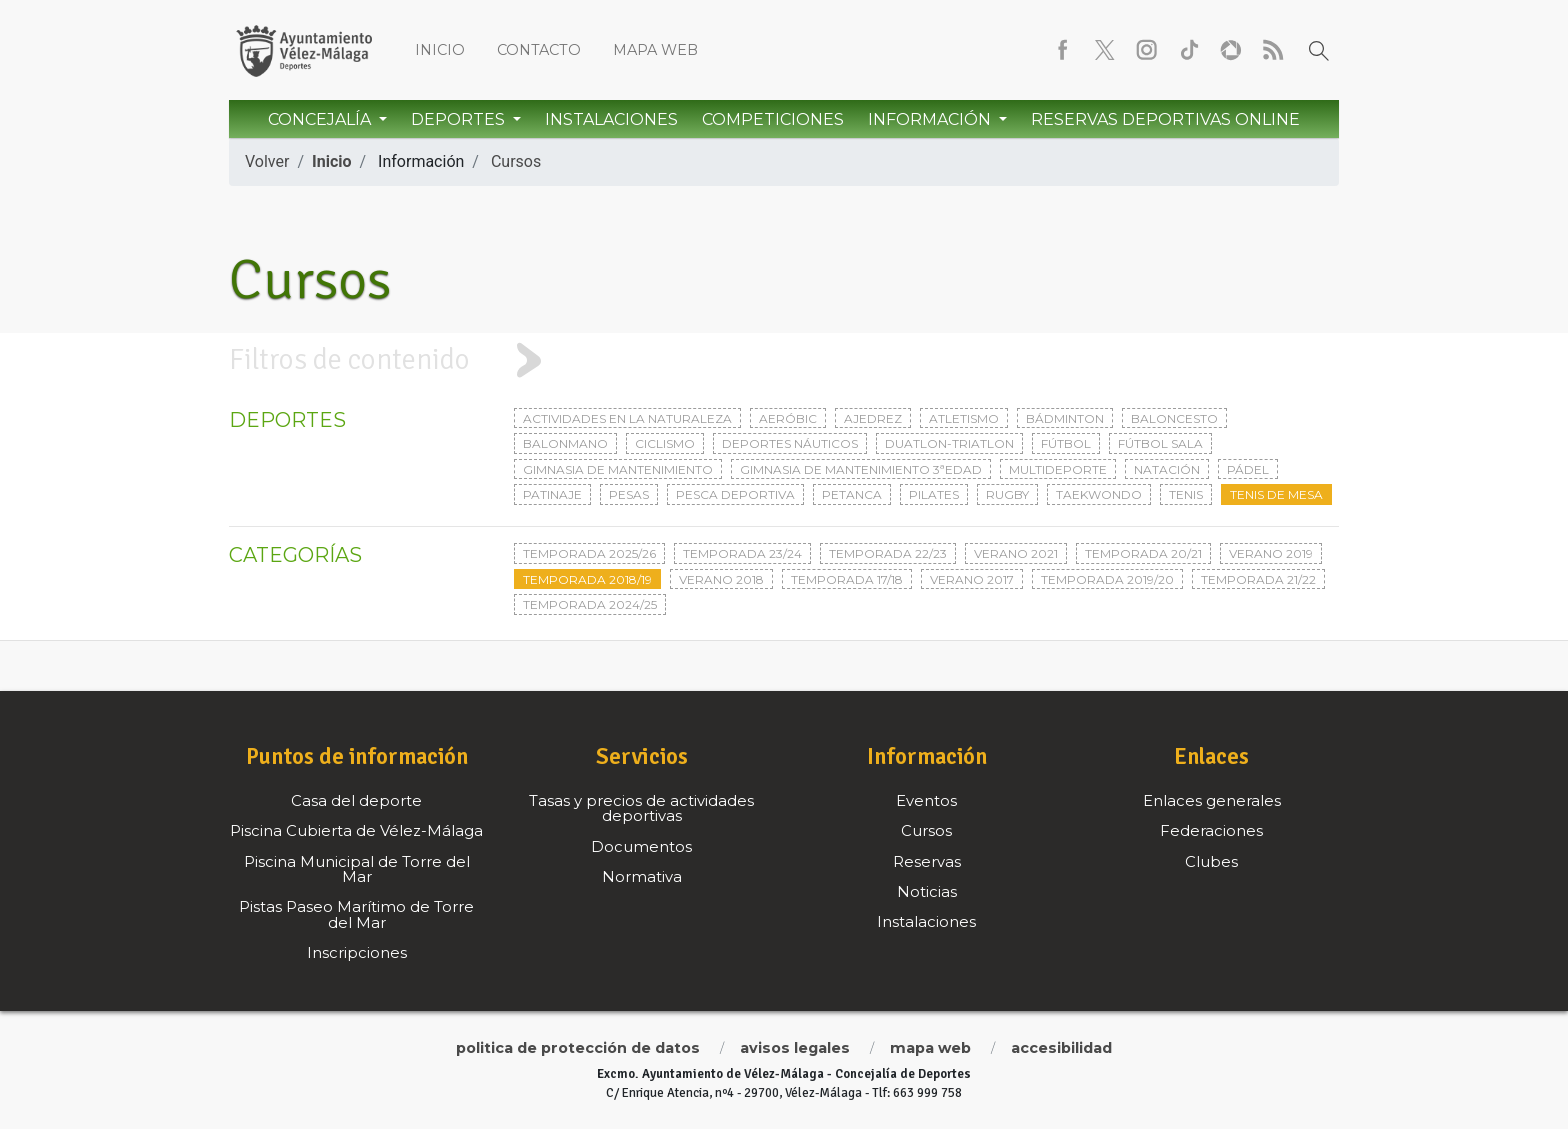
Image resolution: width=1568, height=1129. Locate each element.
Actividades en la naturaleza (627, 418)
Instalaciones (611, 119)
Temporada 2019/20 (1107, 579)
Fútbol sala (1160, 443)
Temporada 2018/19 (587, 579)
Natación (1167, 469)
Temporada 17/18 (847, 579)
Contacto (539, 50)
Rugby (1007, 494)
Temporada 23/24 (742, 553)
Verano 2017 (972, 579)
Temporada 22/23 (888, 553)
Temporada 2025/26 (589, 553)
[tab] (784, 360)
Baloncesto (1174, 418)
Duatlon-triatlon (949, 443)
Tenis (1186, 494)
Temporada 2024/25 (590, 604)
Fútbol (1066, 443)
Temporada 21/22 (1258, 579)
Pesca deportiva (735, 494)
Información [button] (931, 119)
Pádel (1248, 469)
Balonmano (565, 443)
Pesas (629, 494)
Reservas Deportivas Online (1165, 119)
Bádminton (1065, 418)
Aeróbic (788, 418)
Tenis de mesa (1276, 494)
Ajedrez (873, 418)
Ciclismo (665, 443)
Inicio (440, 50)
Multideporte (1058, 469)
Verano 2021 (1016, 553)
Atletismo (964, 418)
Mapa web (655, 50)
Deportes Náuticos (790, 443)
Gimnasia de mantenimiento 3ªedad (861, 469)
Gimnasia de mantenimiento (618, 469)
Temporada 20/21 (1143, 553)
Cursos (516, 161)
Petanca (852, 494)
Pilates (934, 494)
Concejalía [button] (321, 119)
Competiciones (773, 119)
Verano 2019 (1271, 553)
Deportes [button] (460, 119)
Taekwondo (1099, 494)
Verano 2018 (721, 579)
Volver (267, 161)
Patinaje (552, 494)
